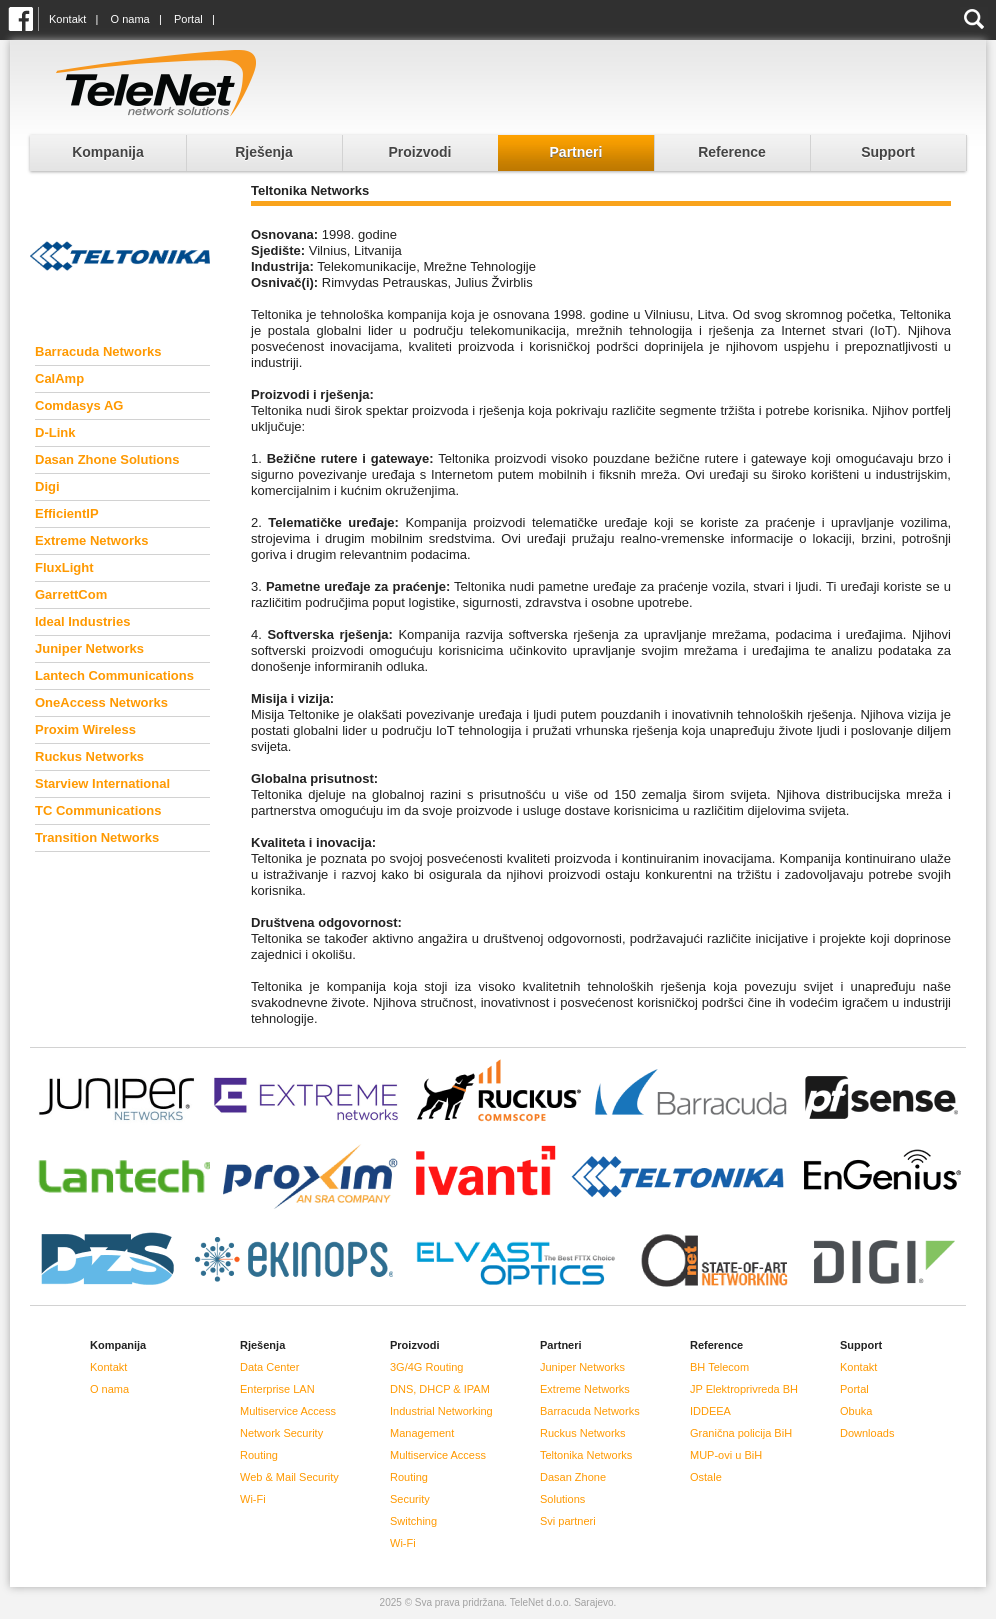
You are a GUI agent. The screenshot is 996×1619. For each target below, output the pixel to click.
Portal (188, 19)
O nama (130, 19)
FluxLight (64, 567)
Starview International (102, 783)
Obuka (856, 1411)
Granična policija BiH (741, 1433)
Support (888, 152)
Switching (413, 1521)
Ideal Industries (82, 621)
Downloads (867, 1433)
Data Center (269, 1367)
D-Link (55, 432)
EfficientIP (67, 513)
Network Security (281, 1433)
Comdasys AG (79, 405)
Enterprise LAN (277, 1389)
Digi (47, 486)
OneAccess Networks (101, 702)
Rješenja (264, 152)
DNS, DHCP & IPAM (440, 1389)
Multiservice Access (288, 1411)
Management (422, 1433)
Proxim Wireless (85, 729)
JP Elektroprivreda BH (744, 1389)
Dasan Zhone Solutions (107, 459)
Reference (732, 152)
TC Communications (98, 810)
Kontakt (67, 19)
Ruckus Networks (89, 756)
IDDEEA (710, 1411)
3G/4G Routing (426, 1367)
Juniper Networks (89, 648)
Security (410, 1499)
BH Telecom (719, 1367)
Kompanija (108, 152)
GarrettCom (71, 594)
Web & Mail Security (289, 1477)
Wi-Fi (253, 1499)
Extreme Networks (91, 540)
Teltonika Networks (586, 1455)
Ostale (706, 1477)
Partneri (576, 152)
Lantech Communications (114, 675)
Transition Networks (97, 837)
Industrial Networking (441, 1411)
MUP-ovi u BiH (726, 1455)
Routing (259, 1455)
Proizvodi (419, 152)
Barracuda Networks (98, 351)
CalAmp (59, 378)
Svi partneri (568, 1521)
